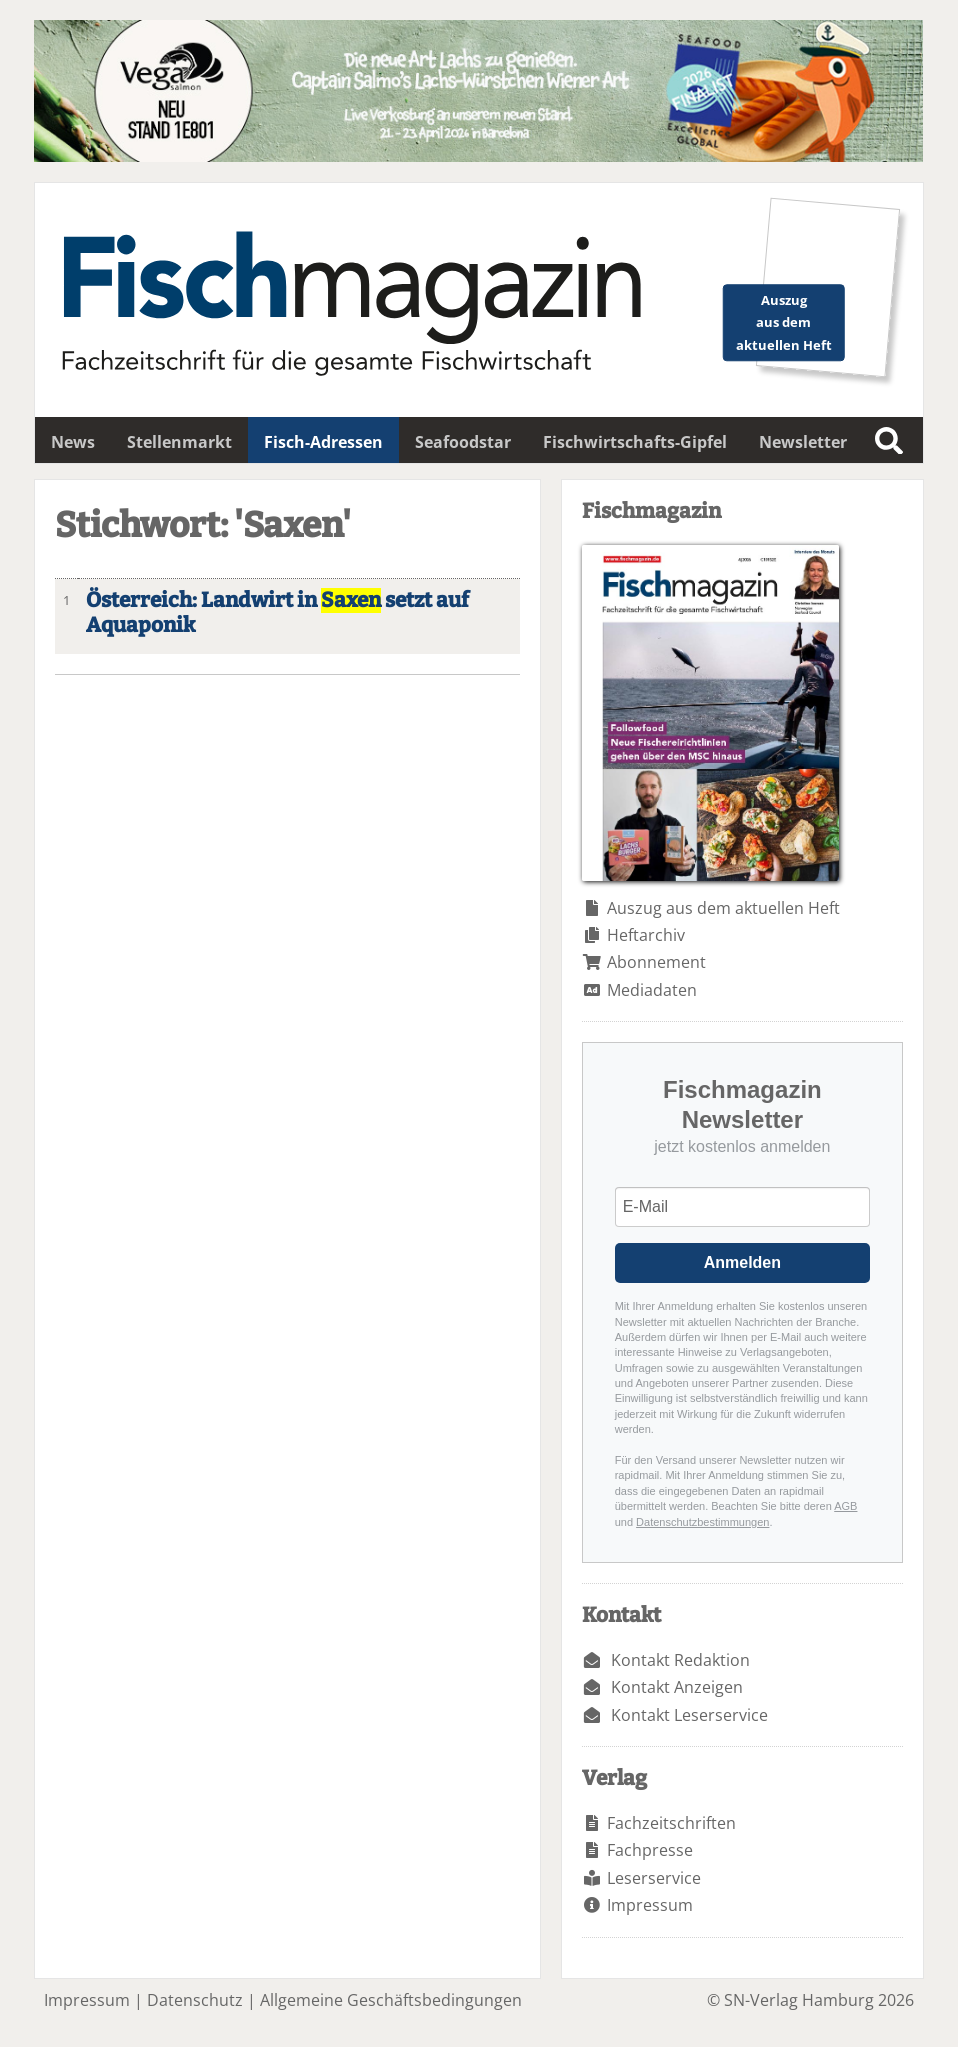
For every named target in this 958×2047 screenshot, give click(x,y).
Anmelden (742, 1262)
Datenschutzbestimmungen (702, 1522)
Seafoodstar (463, 442)
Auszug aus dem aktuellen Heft (723, 908)
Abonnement (656, 962)
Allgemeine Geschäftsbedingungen (391, 2000)
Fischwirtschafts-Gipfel (635, 442)
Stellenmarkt (179, 442)
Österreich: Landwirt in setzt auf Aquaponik (277, 613)
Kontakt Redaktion (680, 1660)
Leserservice (654, 1878)
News (73, 442)
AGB (845, 1506)
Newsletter (803, 442)
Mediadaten (652, 990)
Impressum (650, 1905)
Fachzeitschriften (671, 1823)
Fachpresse (650, 1850)
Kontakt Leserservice (689, 1715)
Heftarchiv (646, 935)
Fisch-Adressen (323, 442)
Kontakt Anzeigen (677, 1687)
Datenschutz (195, 2000)
